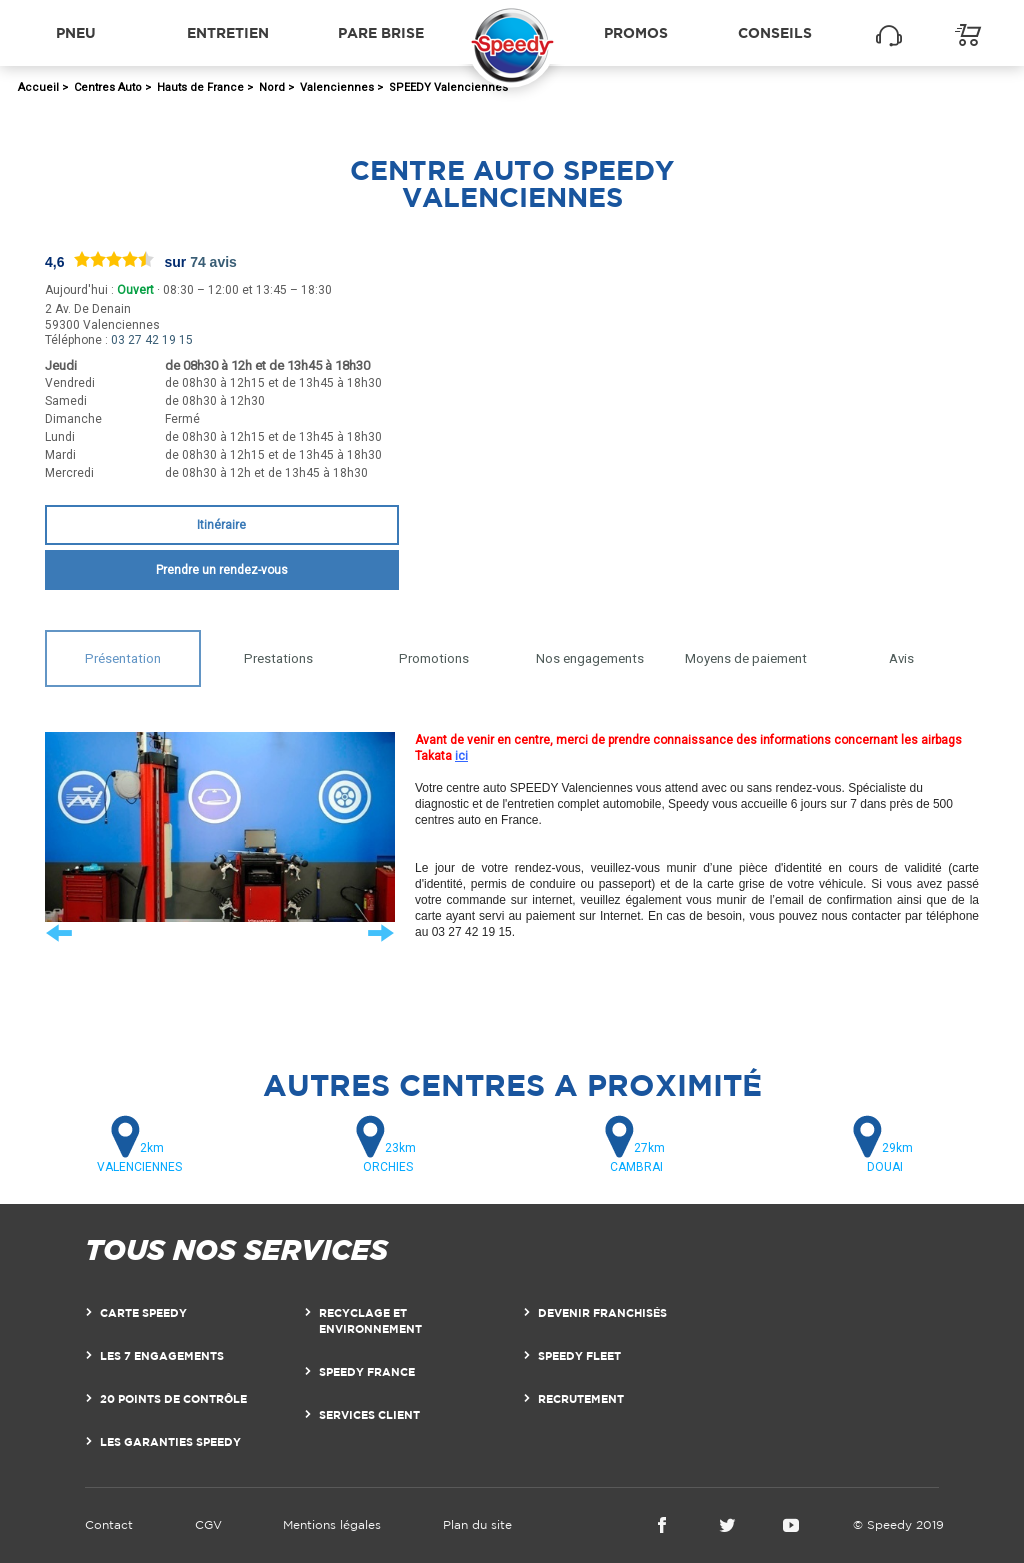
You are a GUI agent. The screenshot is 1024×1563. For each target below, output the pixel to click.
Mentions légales (332, 1524)
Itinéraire (221, 525)
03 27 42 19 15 (152, 340)
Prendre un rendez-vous (222, 570)
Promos (636, 32)
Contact (109, 1524)
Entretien (228, 32)
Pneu (76, 32)
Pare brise (381, 32)
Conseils (775, 32)
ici (461, 756)
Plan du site (477, 1524)
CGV (208, 1524)
